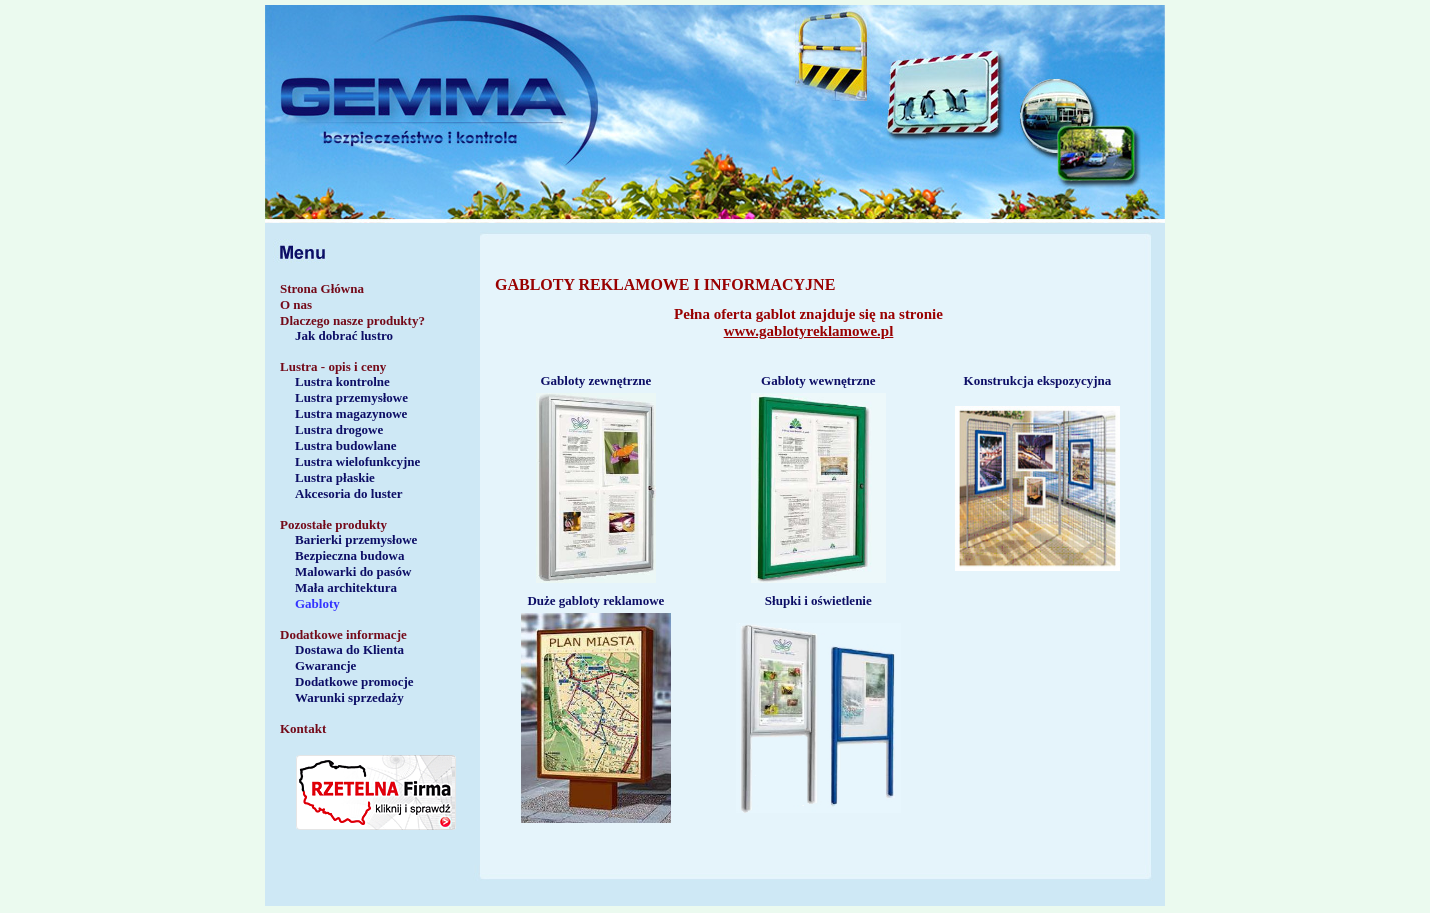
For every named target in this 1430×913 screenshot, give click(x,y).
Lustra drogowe (339, 429)
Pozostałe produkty (333, 524)
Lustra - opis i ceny (333, 366)
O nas (296, 304)
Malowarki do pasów (353, 571)
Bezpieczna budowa (349, 555)
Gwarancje (325, 665)
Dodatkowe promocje (354, 681)
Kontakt (303, 728)
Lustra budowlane (346, 445)
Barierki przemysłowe (356, 539)
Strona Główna (322, 288)
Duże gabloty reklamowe (595, 600)
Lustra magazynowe (351, 413)
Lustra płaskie (335, 477)
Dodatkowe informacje (343, 634)
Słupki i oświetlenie (818, 600)
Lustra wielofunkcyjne (357, 461)
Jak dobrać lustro (344, 335)
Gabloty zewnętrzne (595, 380)
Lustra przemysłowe (351, 397)
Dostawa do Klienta (349, 649)
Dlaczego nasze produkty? (352, 320)
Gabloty (317, 603)
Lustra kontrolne (342, 381)
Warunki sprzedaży (349, 697)
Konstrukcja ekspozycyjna (1038, 380)
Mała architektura (346, 587)
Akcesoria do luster (349, 493)
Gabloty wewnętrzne (818, 380)
